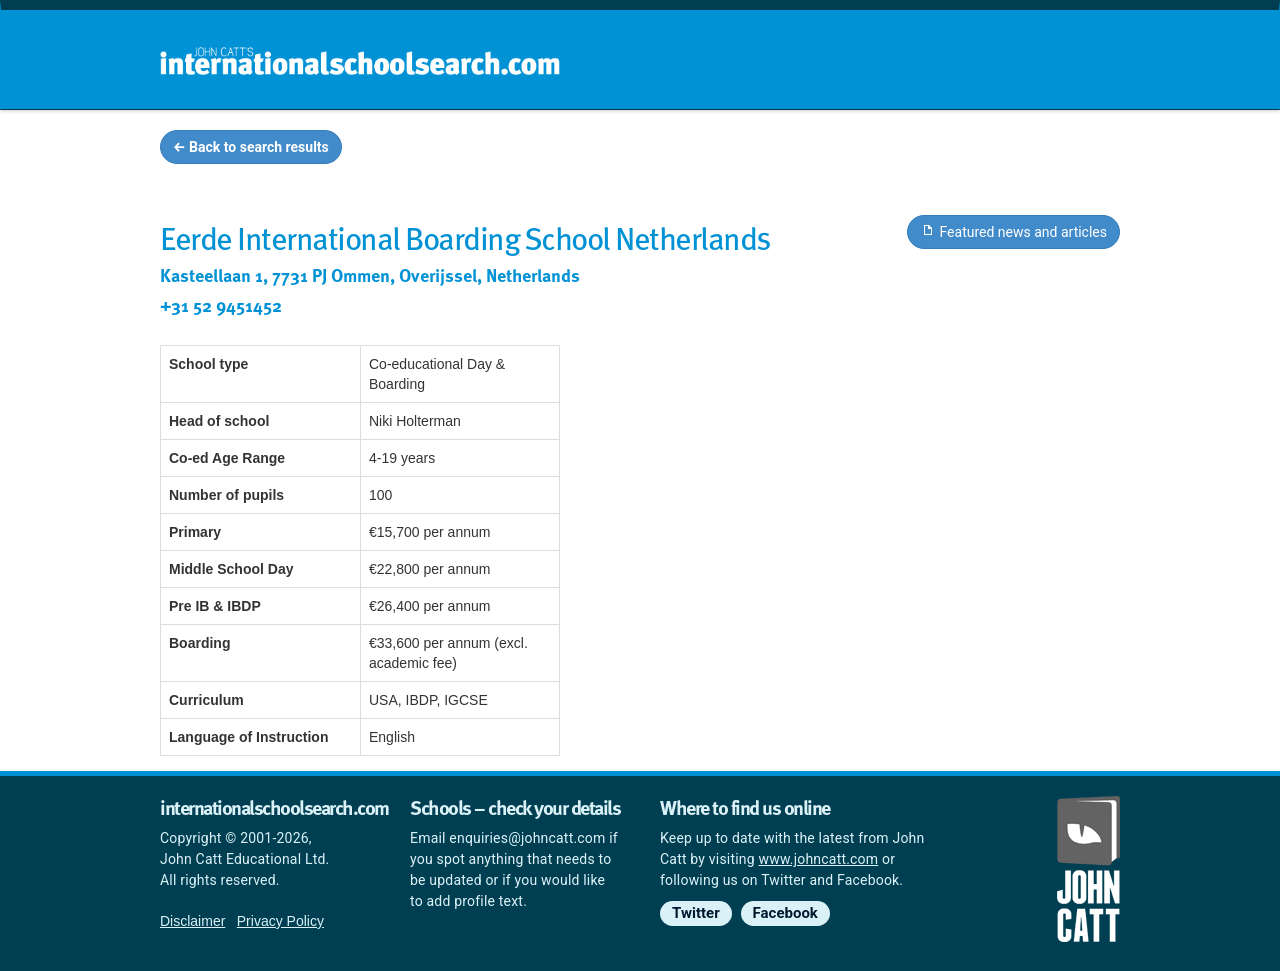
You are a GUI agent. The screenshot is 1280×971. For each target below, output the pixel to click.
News (1081, 150)
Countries (988, 150)
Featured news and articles (1013, 231)
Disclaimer (192, 921)
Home (597, 150)
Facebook (785, 913)
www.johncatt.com (819, 859)
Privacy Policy (280, 921)
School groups (709, 150)
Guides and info (857, 150)
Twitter (696, 913)
